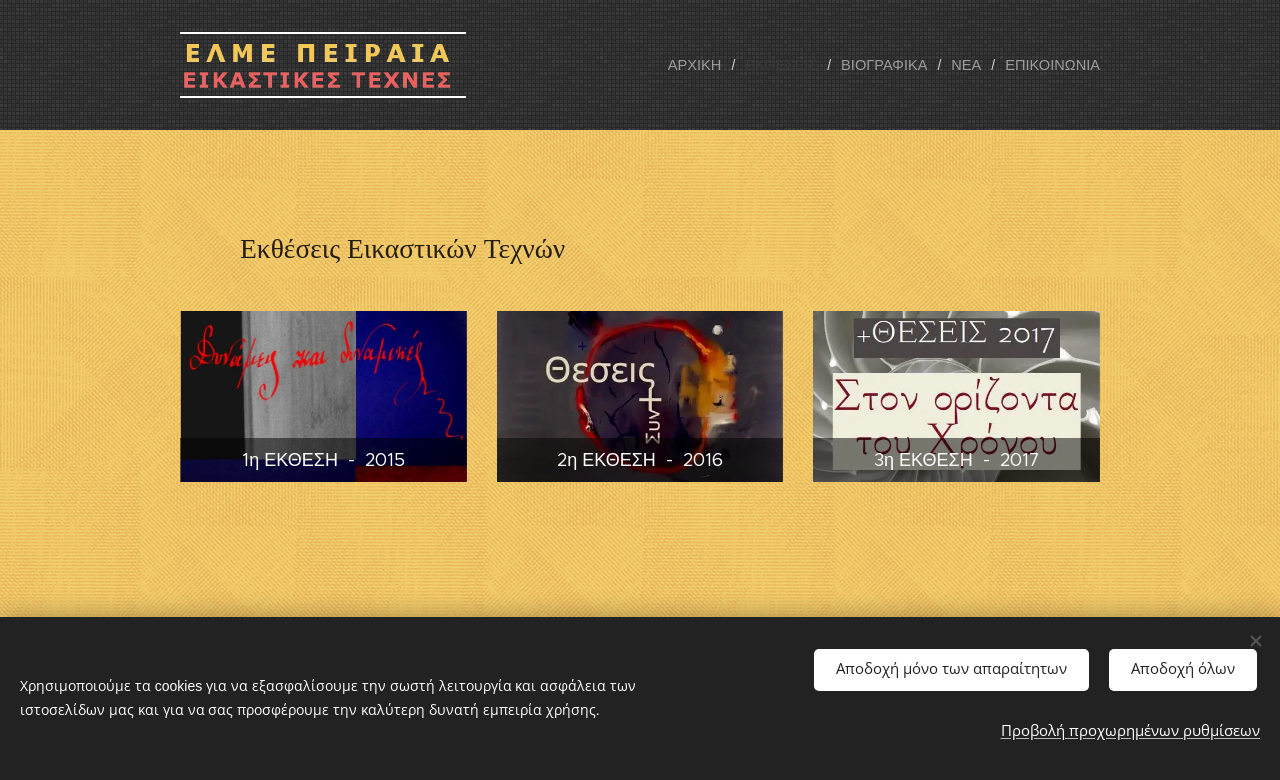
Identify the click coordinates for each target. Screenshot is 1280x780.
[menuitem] (712, 65)
